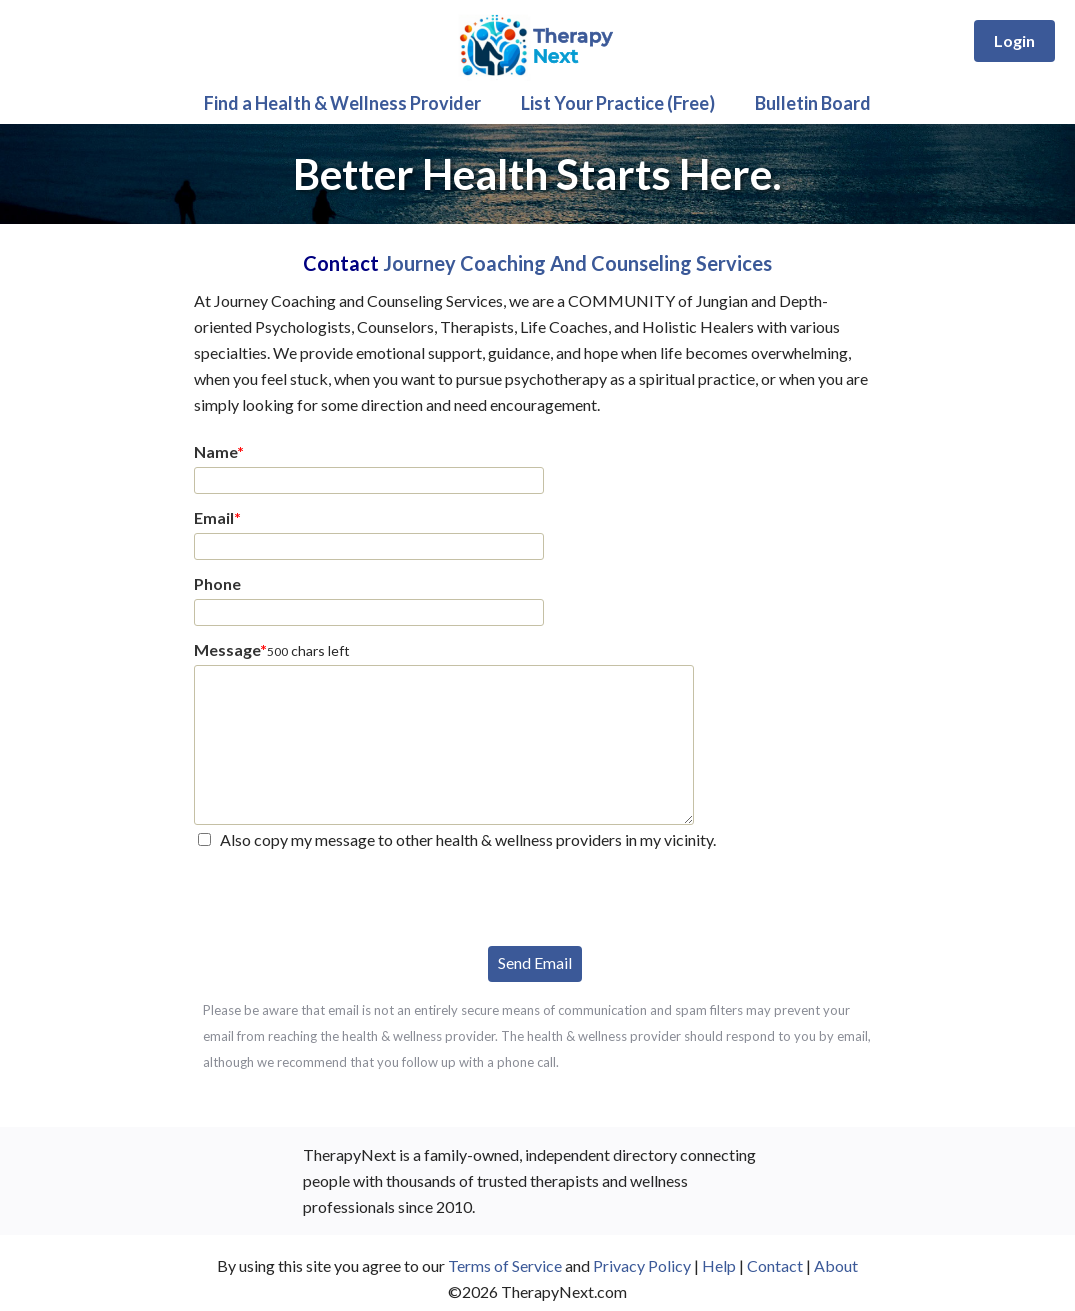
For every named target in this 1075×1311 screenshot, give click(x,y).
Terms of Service (505, 1265)
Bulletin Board (813, 103)
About (836, 1265)
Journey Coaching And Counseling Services (577, 263)
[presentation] (346, 896)
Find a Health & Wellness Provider (342, 103)
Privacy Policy (642, 1265)
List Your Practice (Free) (618, 103)
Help (719, 1265)
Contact (775, 1265)
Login (1014, 40)
